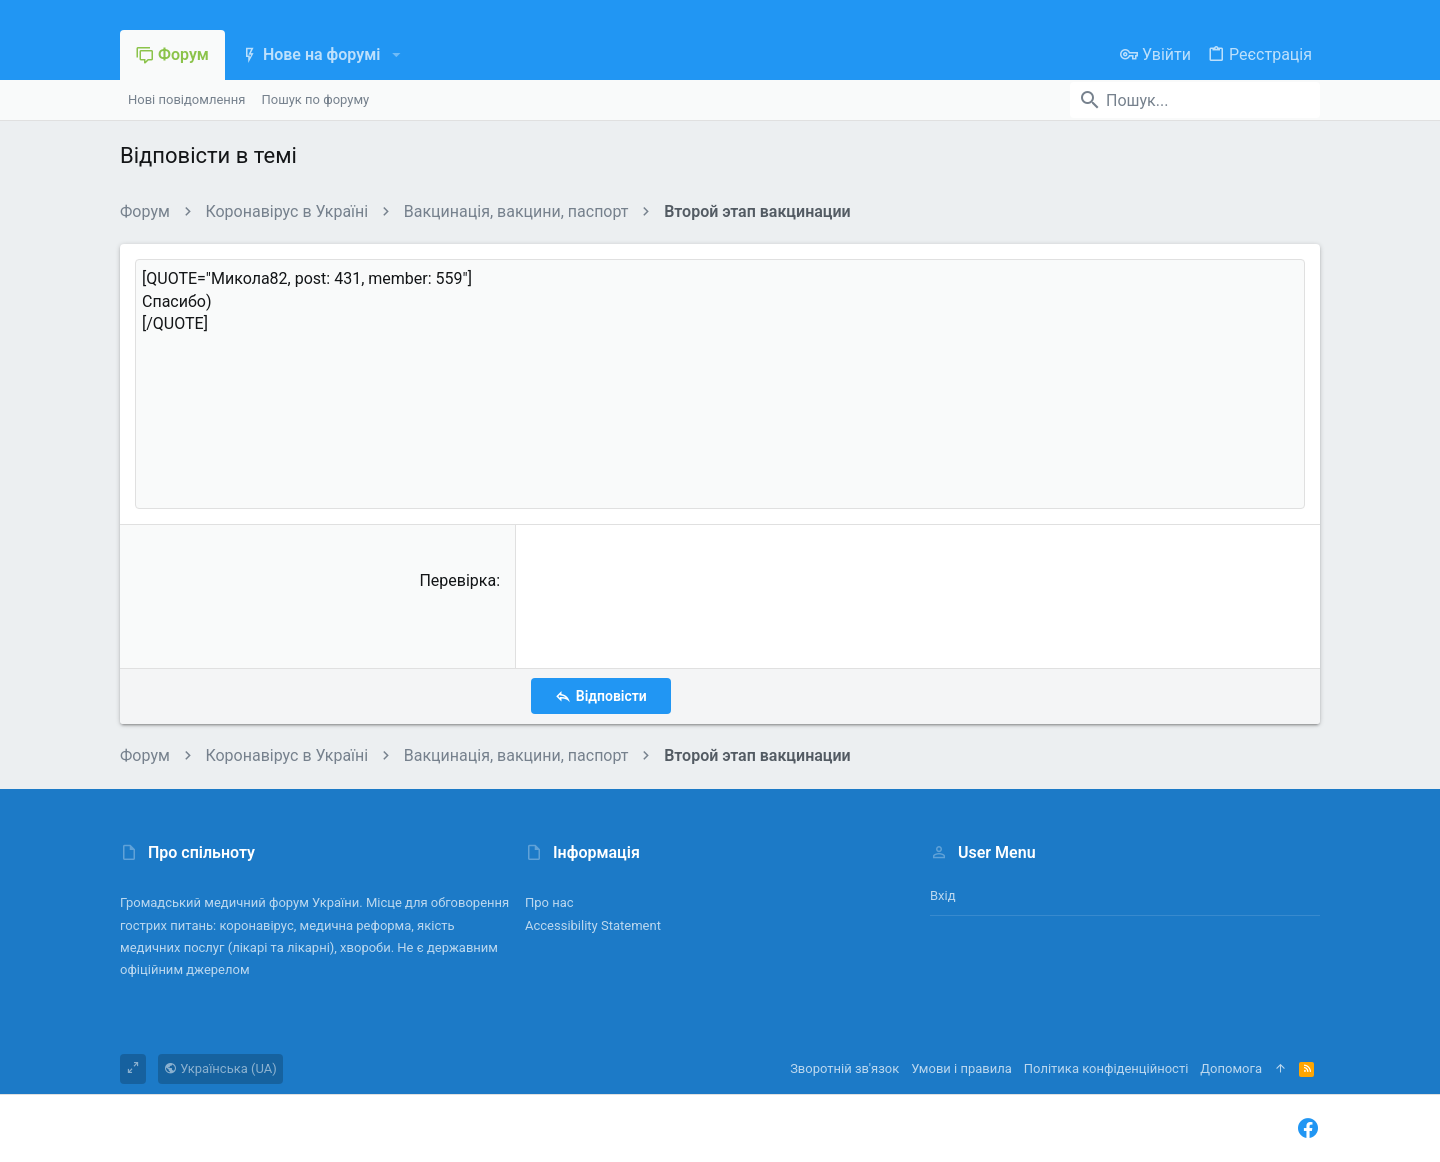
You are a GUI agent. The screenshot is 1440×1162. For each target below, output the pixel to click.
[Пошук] (1195, 100)
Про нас (549, 902)
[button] (395, 55)
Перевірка (457, 580)
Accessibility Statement (593, 925)
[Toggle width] (133, 1069)
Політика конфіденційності (1106, 1068)
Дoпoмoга (1231, 1068)
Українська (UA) (220, 1068)
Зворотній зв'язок (844, 1068)
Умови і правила (961, 1068)
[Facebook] (1308, 1128)
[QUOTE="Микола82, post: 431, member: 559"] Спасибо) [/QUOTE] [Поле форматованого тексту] (720, 384)
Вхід (943, 895)
